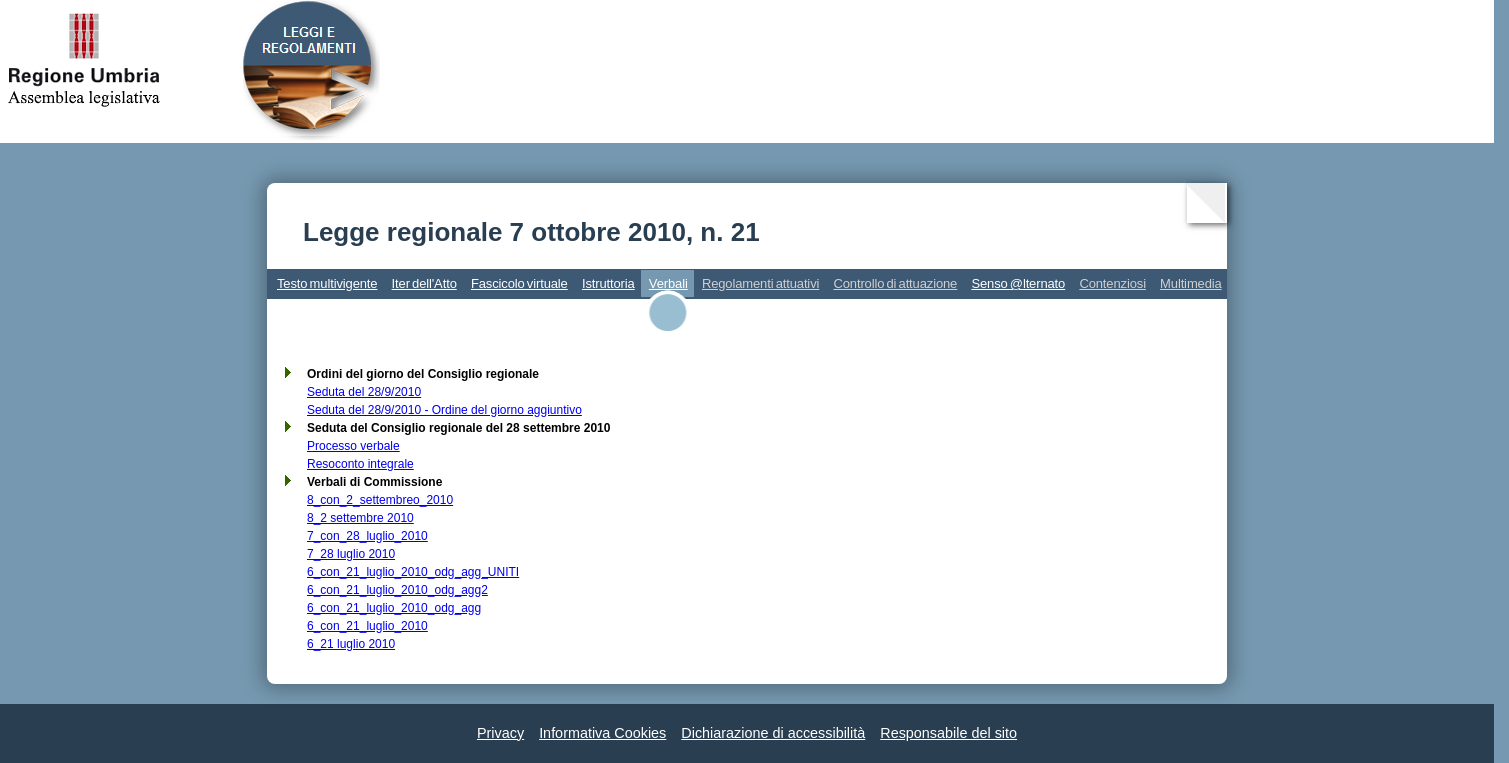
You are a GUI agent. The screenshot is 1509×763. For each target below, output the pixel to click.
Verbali (668, 283)
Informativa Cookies (602, 733)
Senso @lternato (1018, 283)
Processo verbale (353, 446)
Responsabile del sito (948, 733)
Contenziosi (1112, 283)
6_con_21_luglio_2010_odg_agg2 (397, 590)
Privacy (500, 733)
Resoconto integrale (360, 464)
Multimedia (1191, 283)
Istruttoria (608, 283)
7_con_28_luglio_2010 (367, 536)
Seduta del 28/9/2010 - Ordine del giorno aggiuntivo (444, 410)
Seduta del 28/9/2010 (364, 392)
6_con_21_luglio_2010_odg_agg (394, 608)
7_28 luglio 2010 (351, 554)
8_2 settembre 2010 (360, 518)
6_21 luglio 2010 (351, 644)
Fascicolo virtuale (519, 283)
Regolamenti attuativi (760, 283)
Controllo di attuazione (895, 283)
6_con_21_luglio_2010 (367, 626)
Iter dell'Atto (424, 283)
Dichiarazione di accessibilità (773, 733)
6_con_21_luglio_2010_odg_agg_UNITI (413, 572)
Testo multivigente (327, 283)
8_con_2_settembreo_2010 (380, 500)
